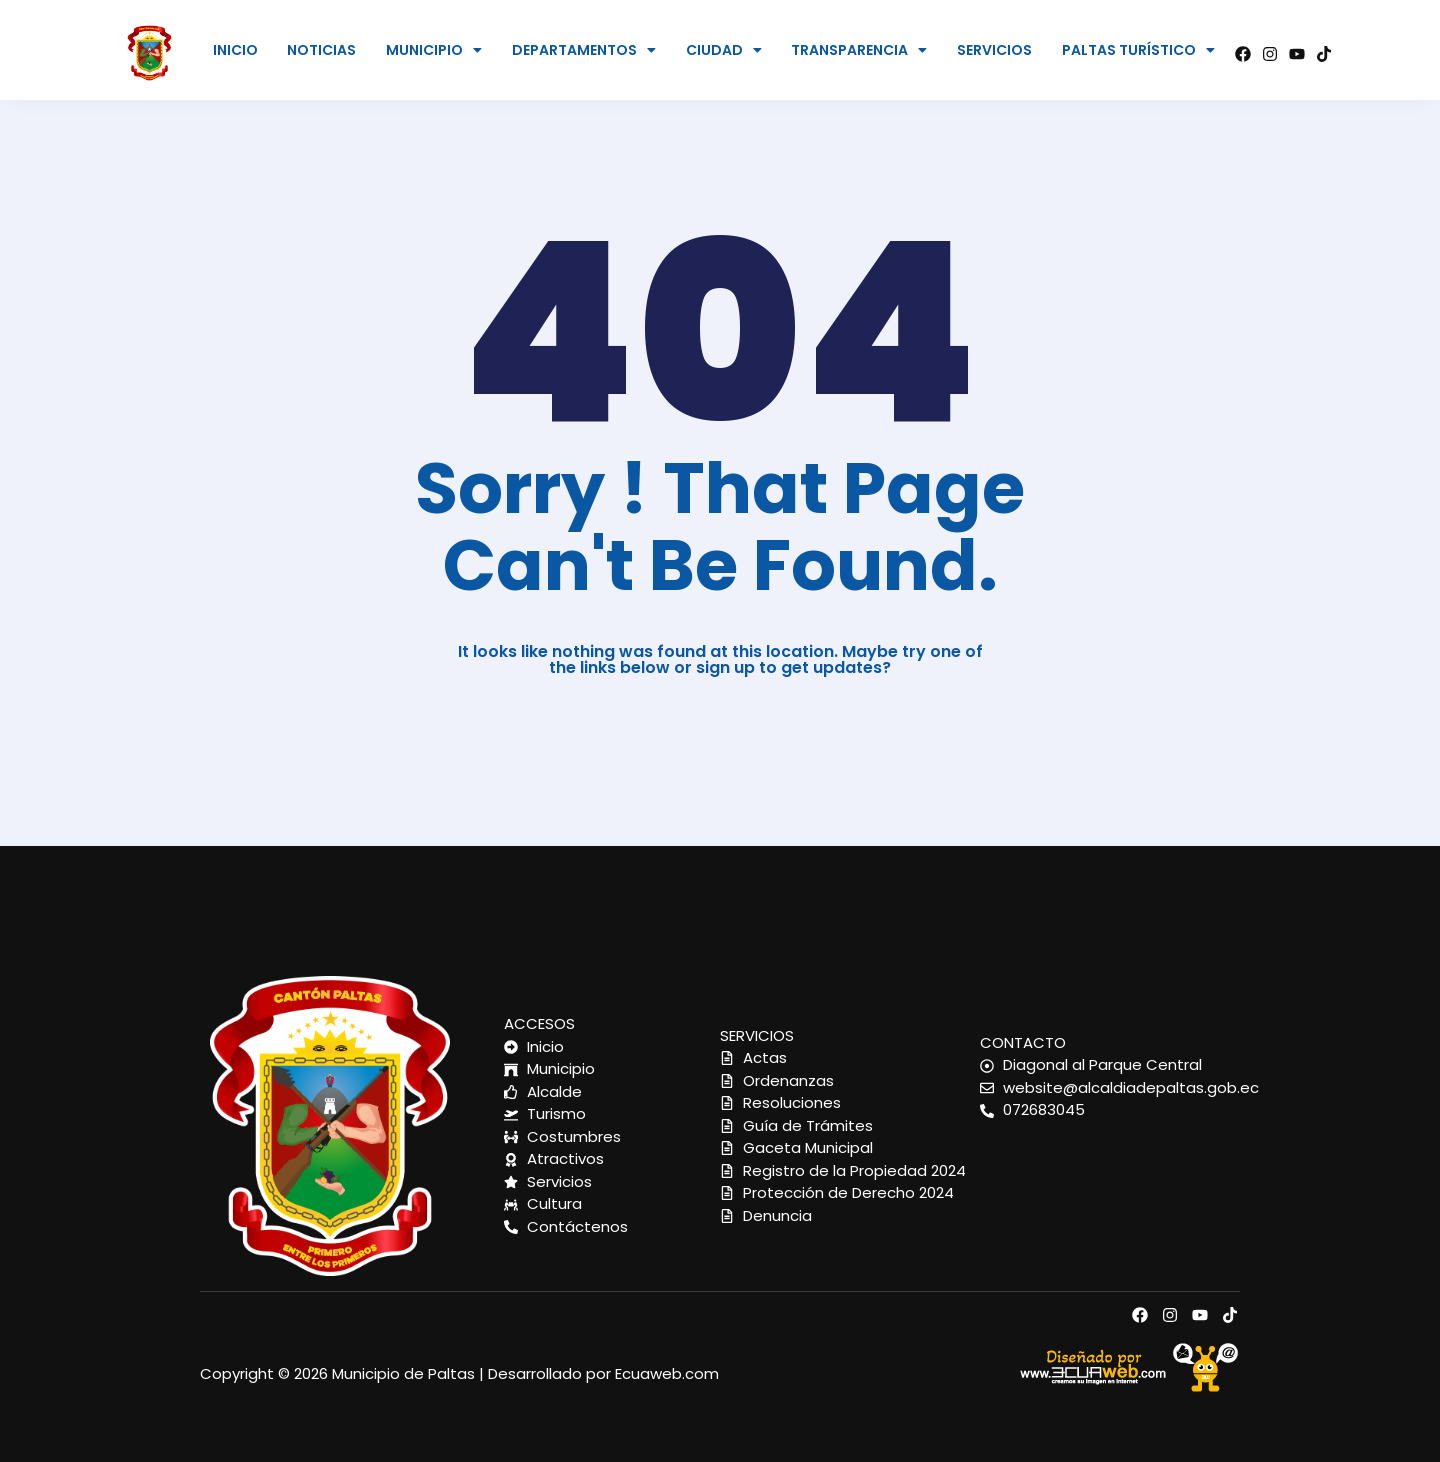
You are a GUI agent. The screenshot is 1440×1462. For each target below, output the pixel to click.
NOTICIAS (321, 50)
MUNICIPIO (434, 50)
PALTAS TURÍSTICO (1138, 50)
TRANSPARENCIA (859, 50)
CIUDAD (724, 50)
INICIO (235, 50)
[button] (434, 50)
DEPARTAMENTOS (584, 50)
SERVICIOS (994, 50)
